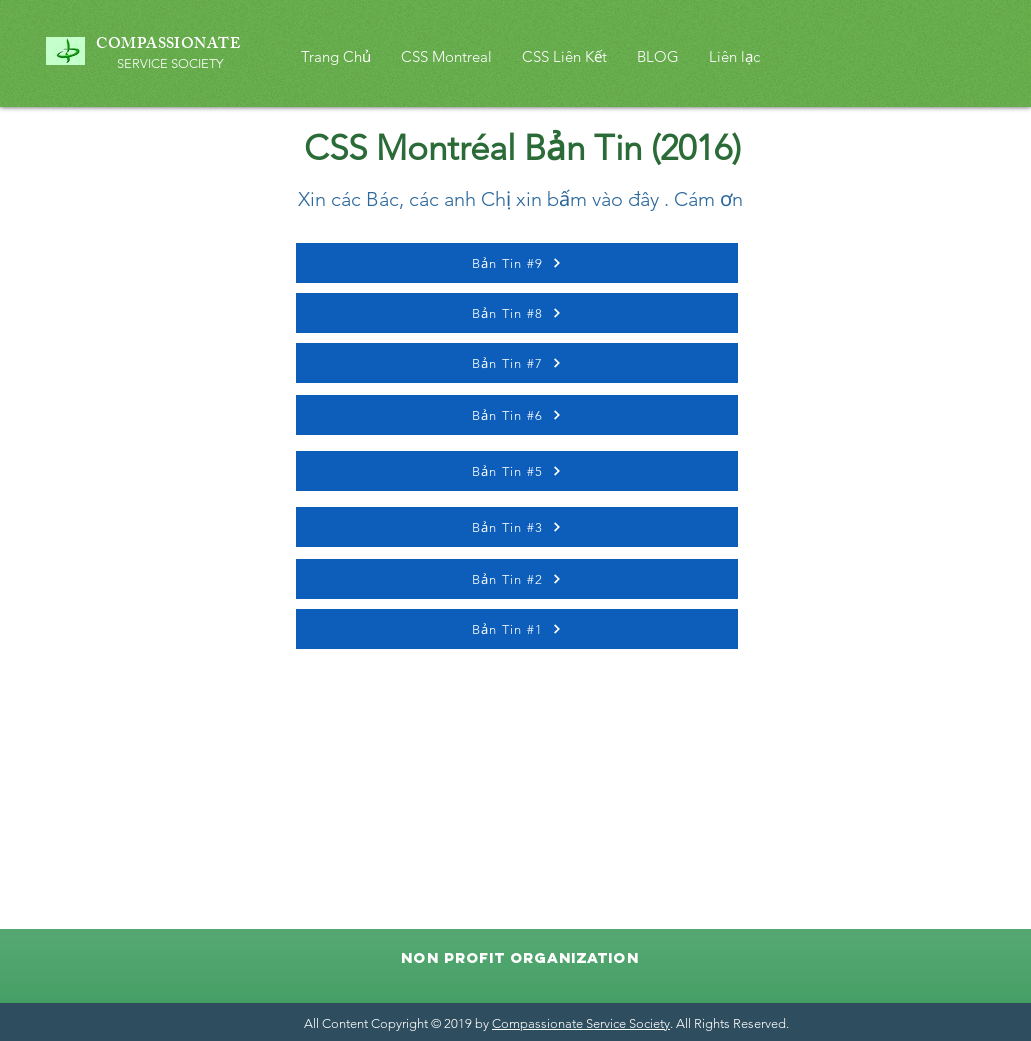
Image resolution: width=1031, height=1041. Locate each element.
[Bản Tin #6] (517, 415)
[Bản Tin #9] (517, 263)
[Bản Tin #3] (517, 527)
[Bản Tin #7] (517, 363)
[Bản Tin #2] (517, 579)
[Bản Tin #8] (517, 313)
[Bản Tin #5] (517, 471)
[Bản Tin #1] (517, 629)
